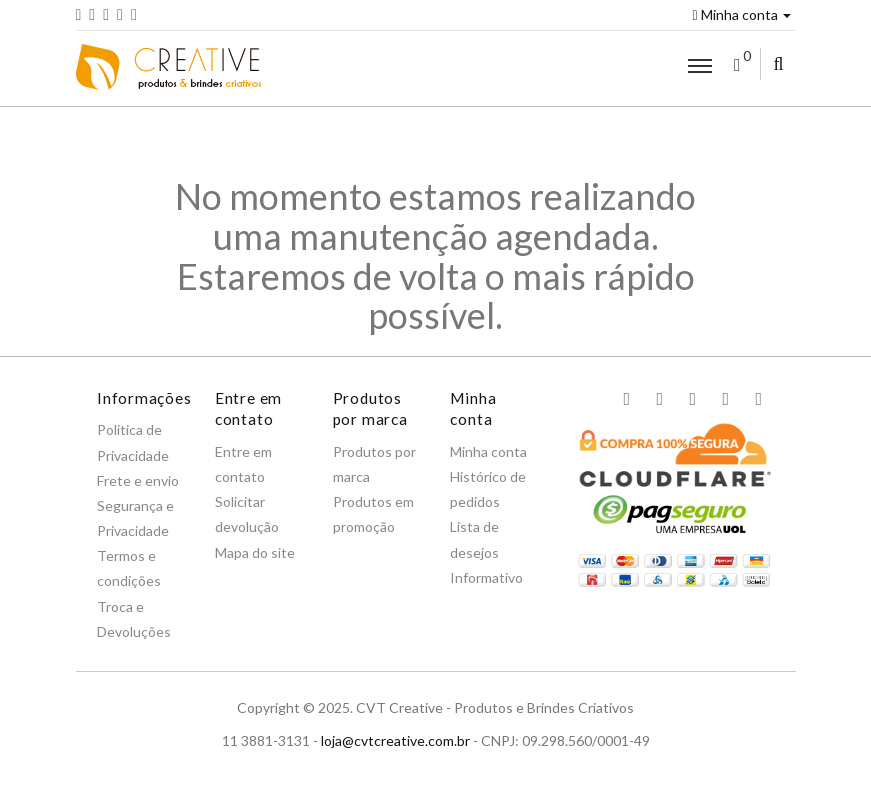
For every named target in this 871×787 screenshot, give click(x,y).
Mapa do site (255, 552)
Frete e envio (138, 480)
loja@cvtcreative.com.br (395, 740)
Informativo (486, 577)
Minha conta (741, 14)
